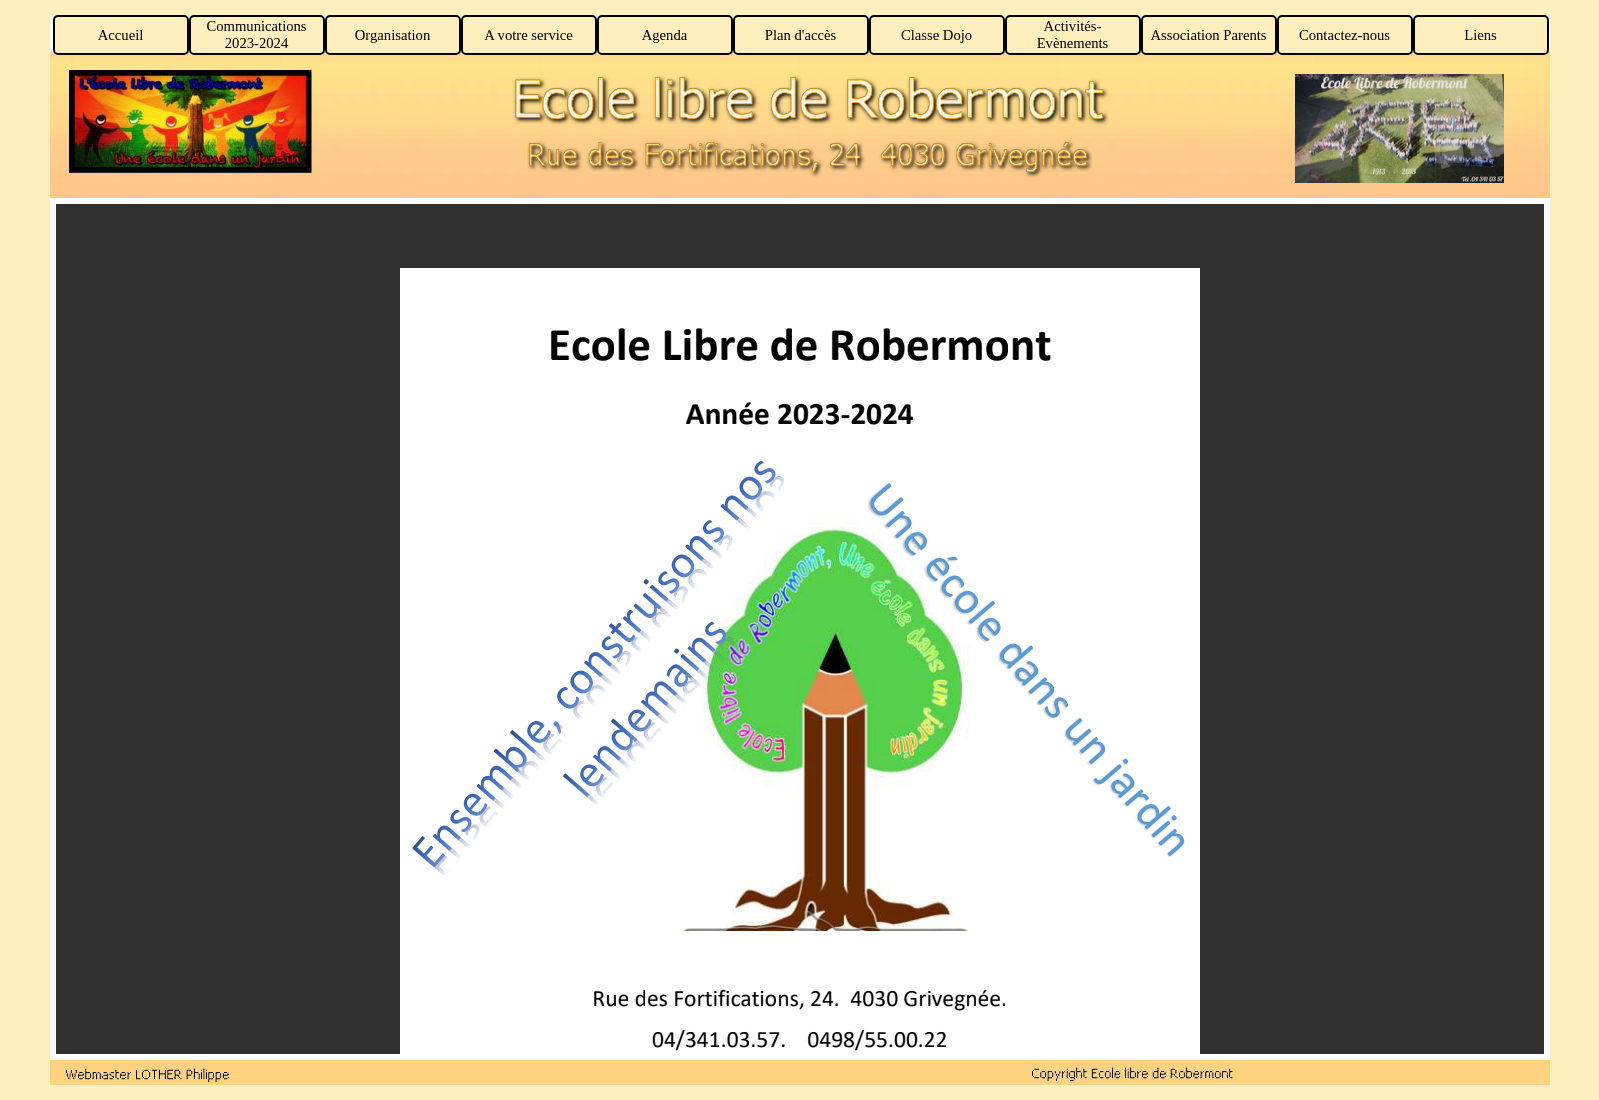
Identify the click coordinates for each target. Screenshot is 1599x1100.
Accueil (121, 35)
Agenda (665, 35)
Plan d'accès (800, 35)
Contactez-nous (1344, 35)
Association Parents (1208, 35)
